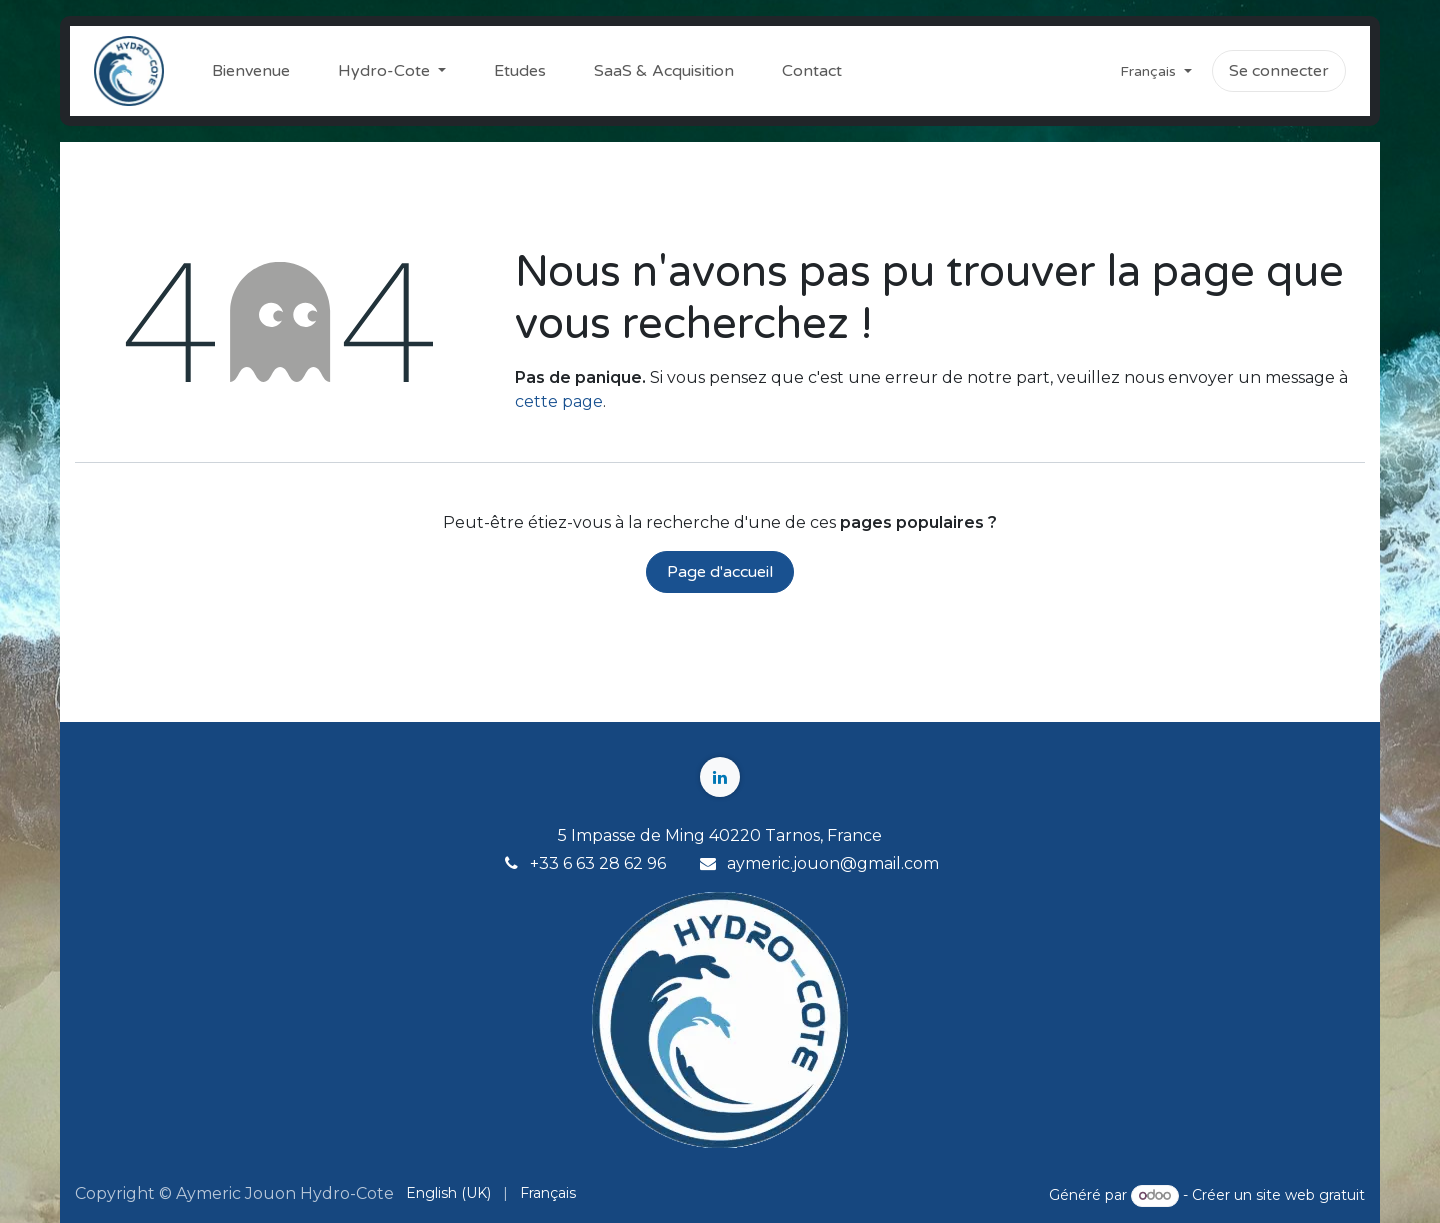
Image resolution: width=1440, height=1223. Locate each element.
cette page (559, 401)
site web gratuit (1310, 1195)
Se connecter (1279, 71)
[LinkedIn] (720, 777)
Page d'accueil (720, 572)
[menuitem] (251, 71)
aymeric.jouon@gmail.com (833, 863)
